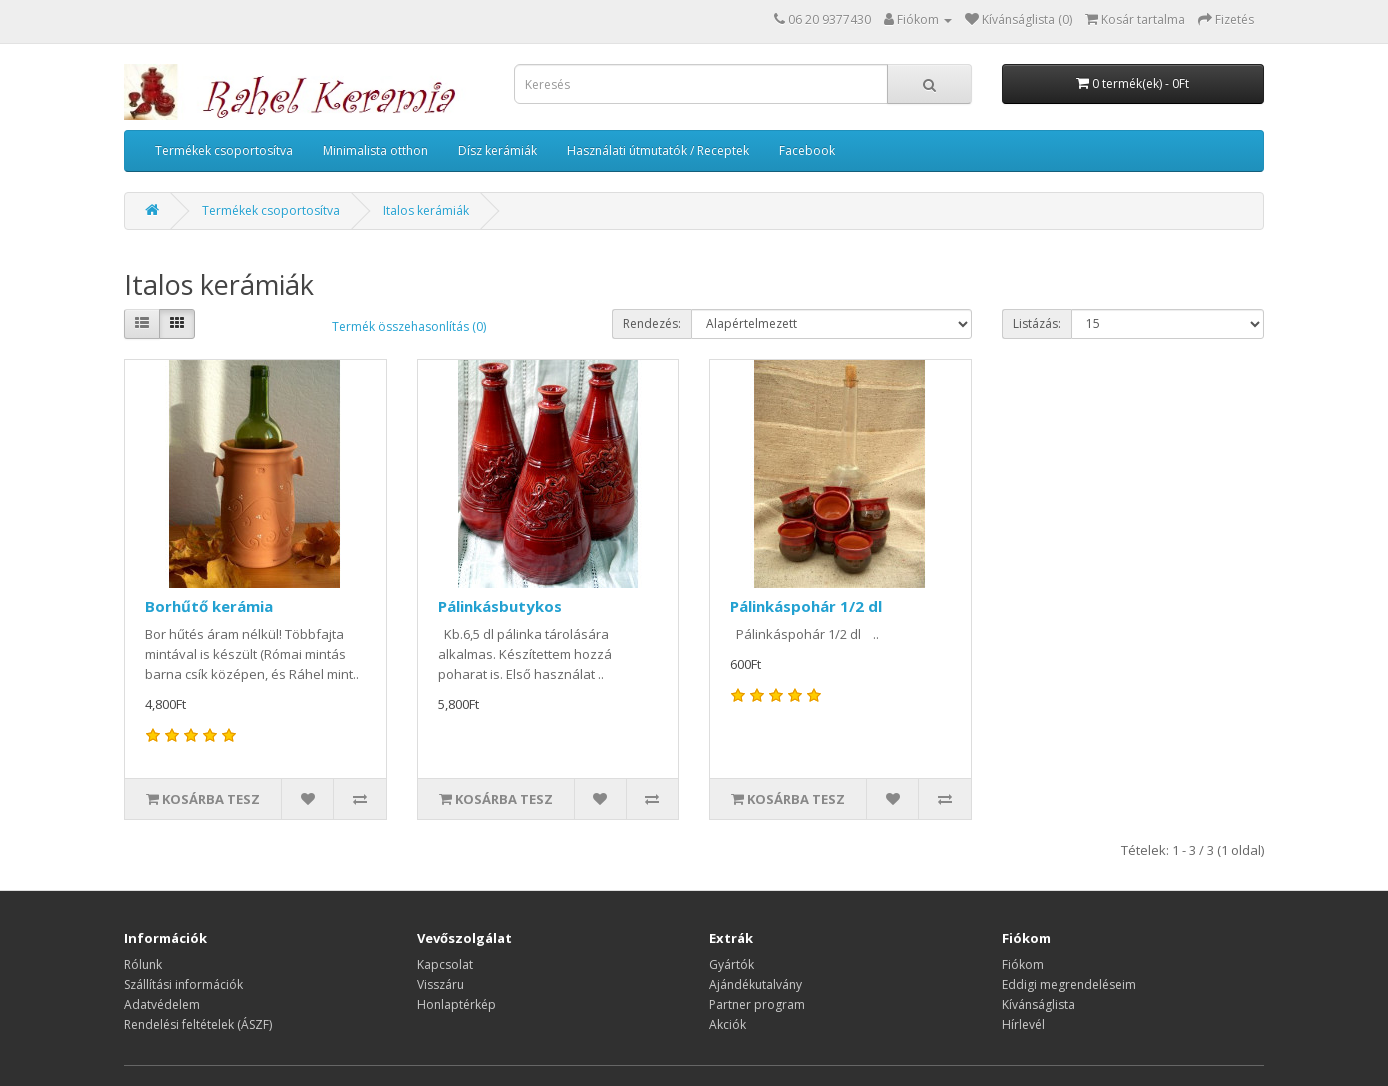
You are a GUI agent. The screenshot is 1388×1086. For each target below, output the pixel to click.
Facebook (807, 150)
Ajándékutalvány (755, 984)
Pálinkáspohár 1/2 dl (806, 606)
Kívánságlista (1038, 1004)
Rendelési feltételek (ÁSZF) (198, 1024)
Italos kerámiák (426, 210)
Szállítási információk (183, 984)
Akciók (727, 1024)
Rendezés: (652, 323)
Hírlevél (1023, 1024)
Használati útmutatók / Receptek (658, 150)
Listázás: (1037, 323)
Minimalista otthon (375, 150)
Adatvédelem (162, 1004)
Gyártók (731, 964)
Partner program (757, 1004)
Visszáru (440, 984)
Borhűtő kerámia (209, 606)
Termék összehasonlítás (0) (409, 326)
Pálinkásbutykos (500, 606)
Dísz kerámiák (497, 150)
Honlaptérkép (456, 1004)
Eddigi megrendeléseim (1069, 984)
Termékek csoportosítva (224, 150)
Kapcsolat (445, 964)
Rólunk (143, 964)
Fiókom (1023, 964)
